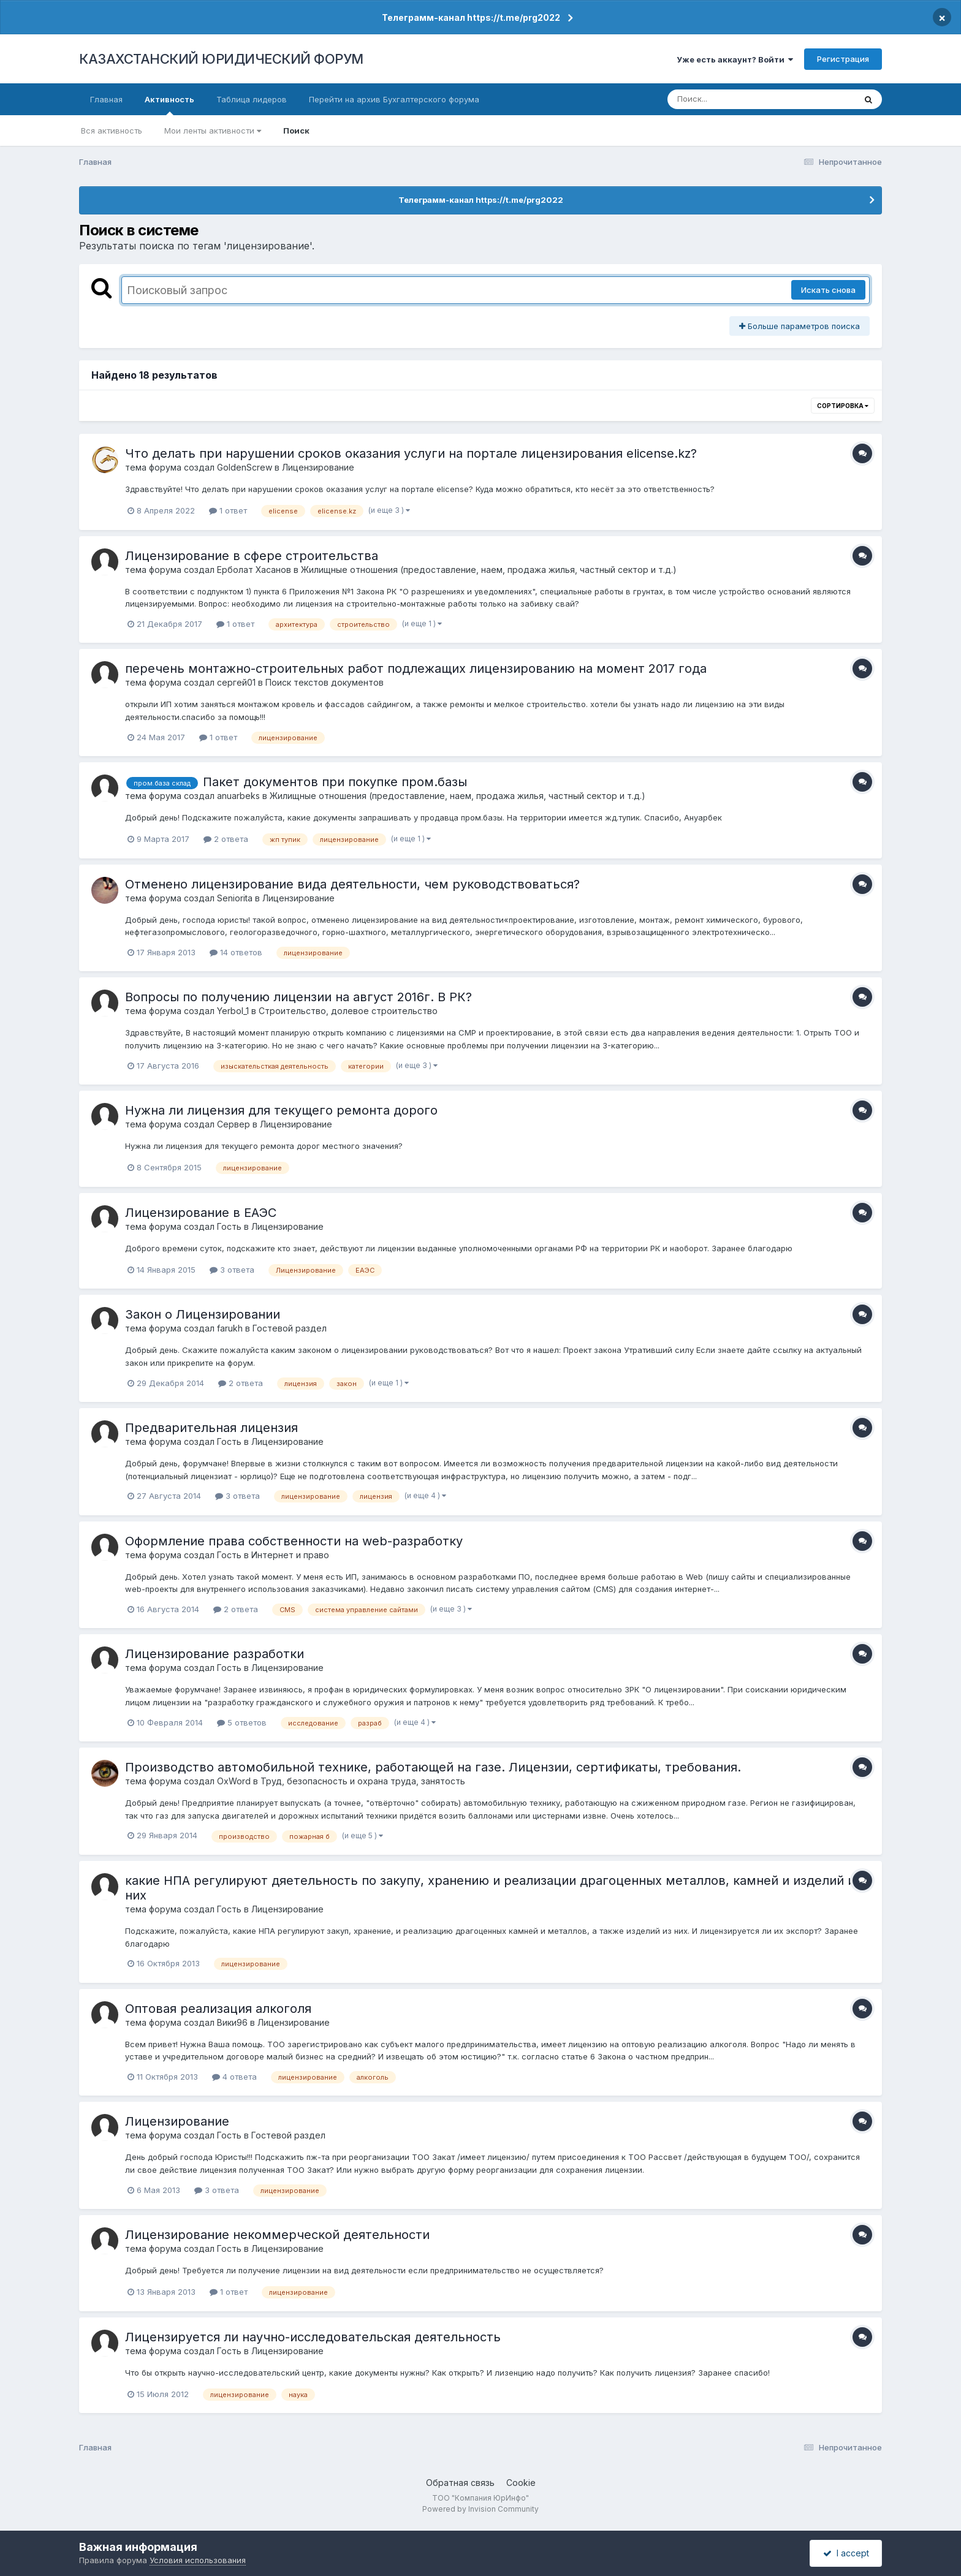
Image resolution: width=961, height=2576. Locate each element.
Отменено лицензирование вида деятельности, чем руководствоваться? (352, 884)
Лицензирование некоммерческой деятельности (277, 2234)
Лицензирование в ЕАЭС (200, 1212)
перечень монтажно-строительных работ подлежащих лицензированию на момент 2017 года (416, 668)
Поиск (296, 130)
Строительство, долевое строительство (348, 1011)
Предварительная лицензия (211, 1427)
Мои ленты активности (212, 130)
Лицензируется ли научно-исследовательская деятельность (313, 2337)
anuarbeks (238, 795)
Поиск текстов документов (324, 682)
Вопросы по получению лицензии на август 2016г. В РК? (298, 997)
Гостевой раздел (290, 1328)
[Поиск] (737, 99)
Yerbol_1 (233, 1011)
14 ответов (236, 952)
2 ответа (225, 839)
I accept (846, 2553)
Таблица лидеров (251, 99)
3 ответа (232, 1270)
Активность (169, 104)
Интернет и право (290, 1555)
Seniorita (235, 898)
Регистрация (843, 59)
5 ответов (242, 1722)
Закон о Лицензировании (202, 1314)
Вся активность (111, 130)
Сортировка (842, 405)
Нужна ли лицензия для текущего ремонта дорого (281, 1110)
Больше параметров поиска (799, 326)
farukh (230, 1328)
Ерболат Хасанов (254, 569)
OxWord (234, 1781)
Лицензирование (318, 467)
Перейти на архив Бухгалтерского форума (394, 99)
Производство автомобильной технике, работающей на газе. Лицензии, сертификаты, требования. (433, 1767)
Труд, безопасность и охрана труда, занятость (362, 1781)
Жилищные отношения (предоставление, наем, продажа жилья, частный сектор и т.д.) (489, 569)
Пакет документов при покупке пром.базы (335, 782)
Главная (106, 99)
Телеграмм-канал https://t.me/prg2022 (471, 17)
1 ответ (228, 510)
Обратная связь (460, 2482)
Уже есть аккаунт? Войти (735, 59)
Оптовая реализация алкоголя (218, 2008)
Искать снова (828, 290)
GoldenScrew (244, 467)
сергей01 (236, 682)
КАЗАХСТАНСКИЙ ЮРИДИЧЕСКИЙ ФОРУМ (221, 59)
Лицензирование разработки (214, 1653)
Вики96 (232, 2022)
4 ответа (234, 2077)
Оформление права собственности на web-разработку (294, 1541)
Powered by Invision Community (480, 2508)
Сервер (233, 1124)
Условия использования (198, 2560)
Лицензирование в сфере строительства (251, 555)
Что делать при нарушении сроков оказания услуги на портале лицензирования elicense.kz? (411, 453)
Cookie (521, 2482)
